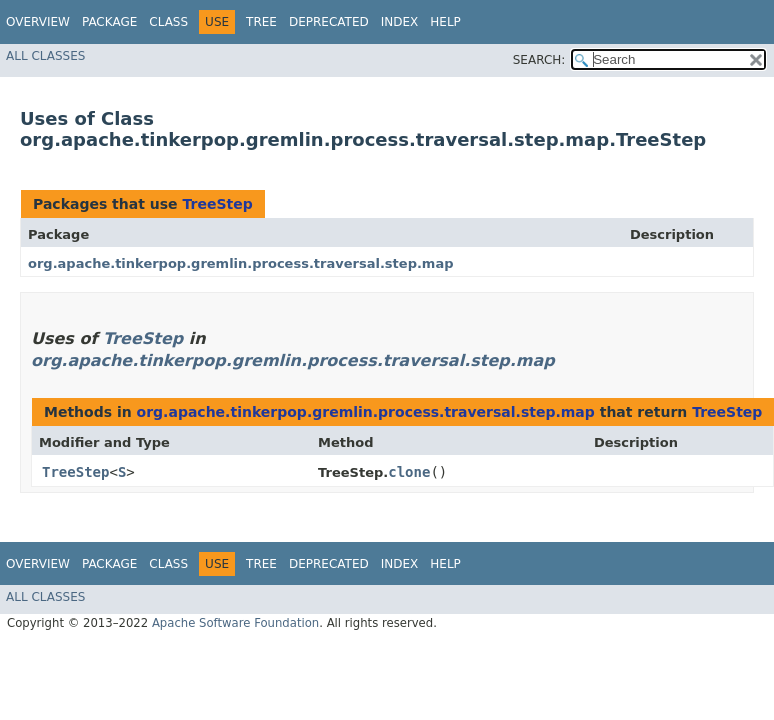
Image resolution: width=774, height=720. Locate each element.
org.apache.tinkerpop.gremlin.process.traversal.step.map (241, 263)
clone (409, 472)
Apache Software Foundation (235, 623)
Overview (38, 22)
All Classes (45, 56)
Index (400, 22)
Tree (261, 22)
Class (168, 22)
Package (109, 22)
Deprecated (329, 22)
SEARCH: (539, 60)
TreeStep (217, 204)
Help (445, 22)
